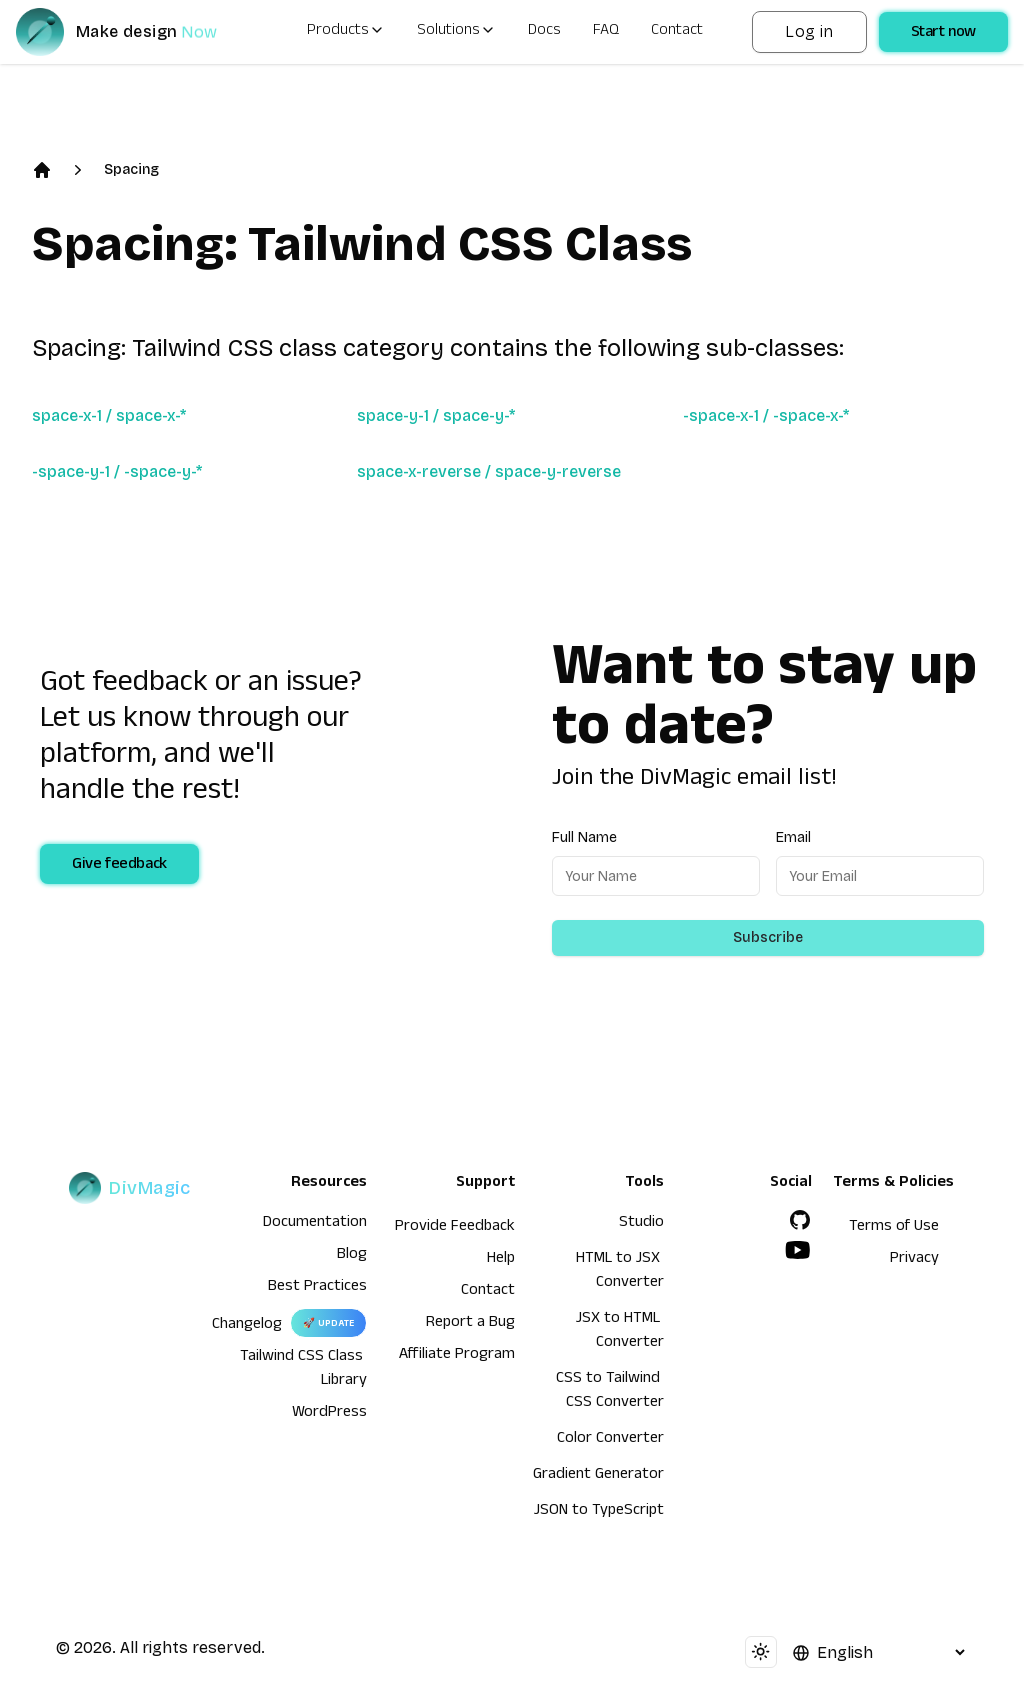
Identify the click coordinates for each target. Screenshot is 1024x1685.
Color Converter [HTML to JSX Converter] (610, 1440)
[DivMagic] (136, 32)
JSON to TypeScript (599, 1512)
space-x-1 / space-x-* (109, 415)
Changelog (247, 1326)
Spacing (131, 169)
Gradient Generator (598, 1476)
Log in (809, 31)
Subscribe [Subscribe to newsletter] (768, 937)
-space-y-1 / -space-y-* (117, 471)
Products (346, 32)
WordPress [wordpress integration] (329, 1414)
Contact (677, 32)
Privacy (914, 1260)
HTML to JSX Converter (620, 1272)
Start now (943, 34)
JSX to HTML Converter (620, 1332)
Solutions (456, 32)
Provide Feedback (455, 1228)
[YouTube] (798, 1250)
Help (501, 1260)
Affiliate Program (457, 1356)
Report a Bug (470, 1324)
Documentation (315, 1224)
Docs (544, 32)
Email (793, 837)
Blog (352, 1256)
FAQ (606, 32)
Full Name (584, 837)
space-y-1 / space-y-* (436, 415)
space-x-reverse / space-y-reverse (489, 471)
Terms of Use (894, 1228)
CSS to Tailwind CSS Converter (610, 1392)
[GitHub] (800, 1220)
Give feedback (119, 866)
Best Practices (317, 1288)
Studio (641, 1224)
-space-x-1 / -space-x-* (766, 415)
